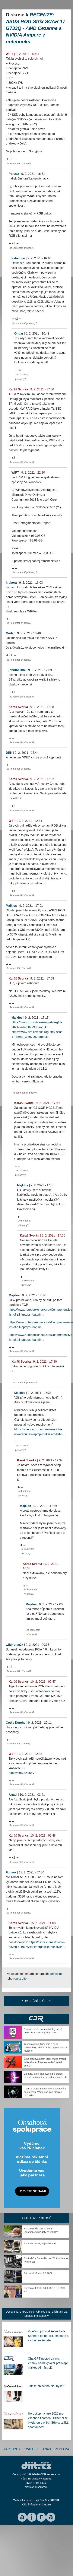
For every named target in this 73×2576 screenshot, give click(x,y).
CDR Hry (36, 2019)
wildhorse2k (14, 1644)
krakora (11, 582)
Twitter (31, 2449)
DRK (9, 752)
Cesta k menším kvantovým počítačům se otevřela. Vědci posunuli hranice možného (45, 2092)
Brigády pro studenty (36, 2315)
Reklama (62, 2449)
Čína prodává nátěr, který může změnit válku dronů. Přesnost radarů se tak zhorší (45, 2062)
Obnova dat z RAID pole (20, 2311)
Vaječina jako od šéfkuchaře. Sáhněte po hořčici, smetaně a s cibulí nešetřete (48, 2336)
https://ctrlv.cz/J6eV (22, 1772)
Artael (13, 1794)
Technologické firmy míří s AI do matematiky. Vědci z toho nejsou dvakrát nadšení (46, 2047)
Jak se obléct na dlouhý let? (46, 2386)
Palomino (18, 258)
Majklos (11, 905)
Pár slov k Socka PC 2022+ (39, 2273)
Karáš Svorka (18, 389)
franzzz (14, 173)
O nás (46, 2449)
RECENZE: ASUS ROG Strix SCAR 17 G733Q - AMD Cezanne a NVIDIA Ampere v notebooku (35, 28)
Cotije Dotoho (16, 1722)
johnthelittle (17, 670)
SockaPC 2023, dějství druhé (40, 2243)
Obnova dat (43, 2311)
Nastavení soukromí (36, 2487)
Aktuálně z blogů (36, 2218)
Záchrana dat (60, 2311)
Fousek (11, 1872)
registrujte (20, 1978)
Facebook (12, 2449)
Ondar (18, 333)
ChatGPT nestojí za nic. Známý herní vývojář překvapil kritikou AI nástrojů (48, 2363)
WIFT (9, 54)
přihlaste (56, 1973)
